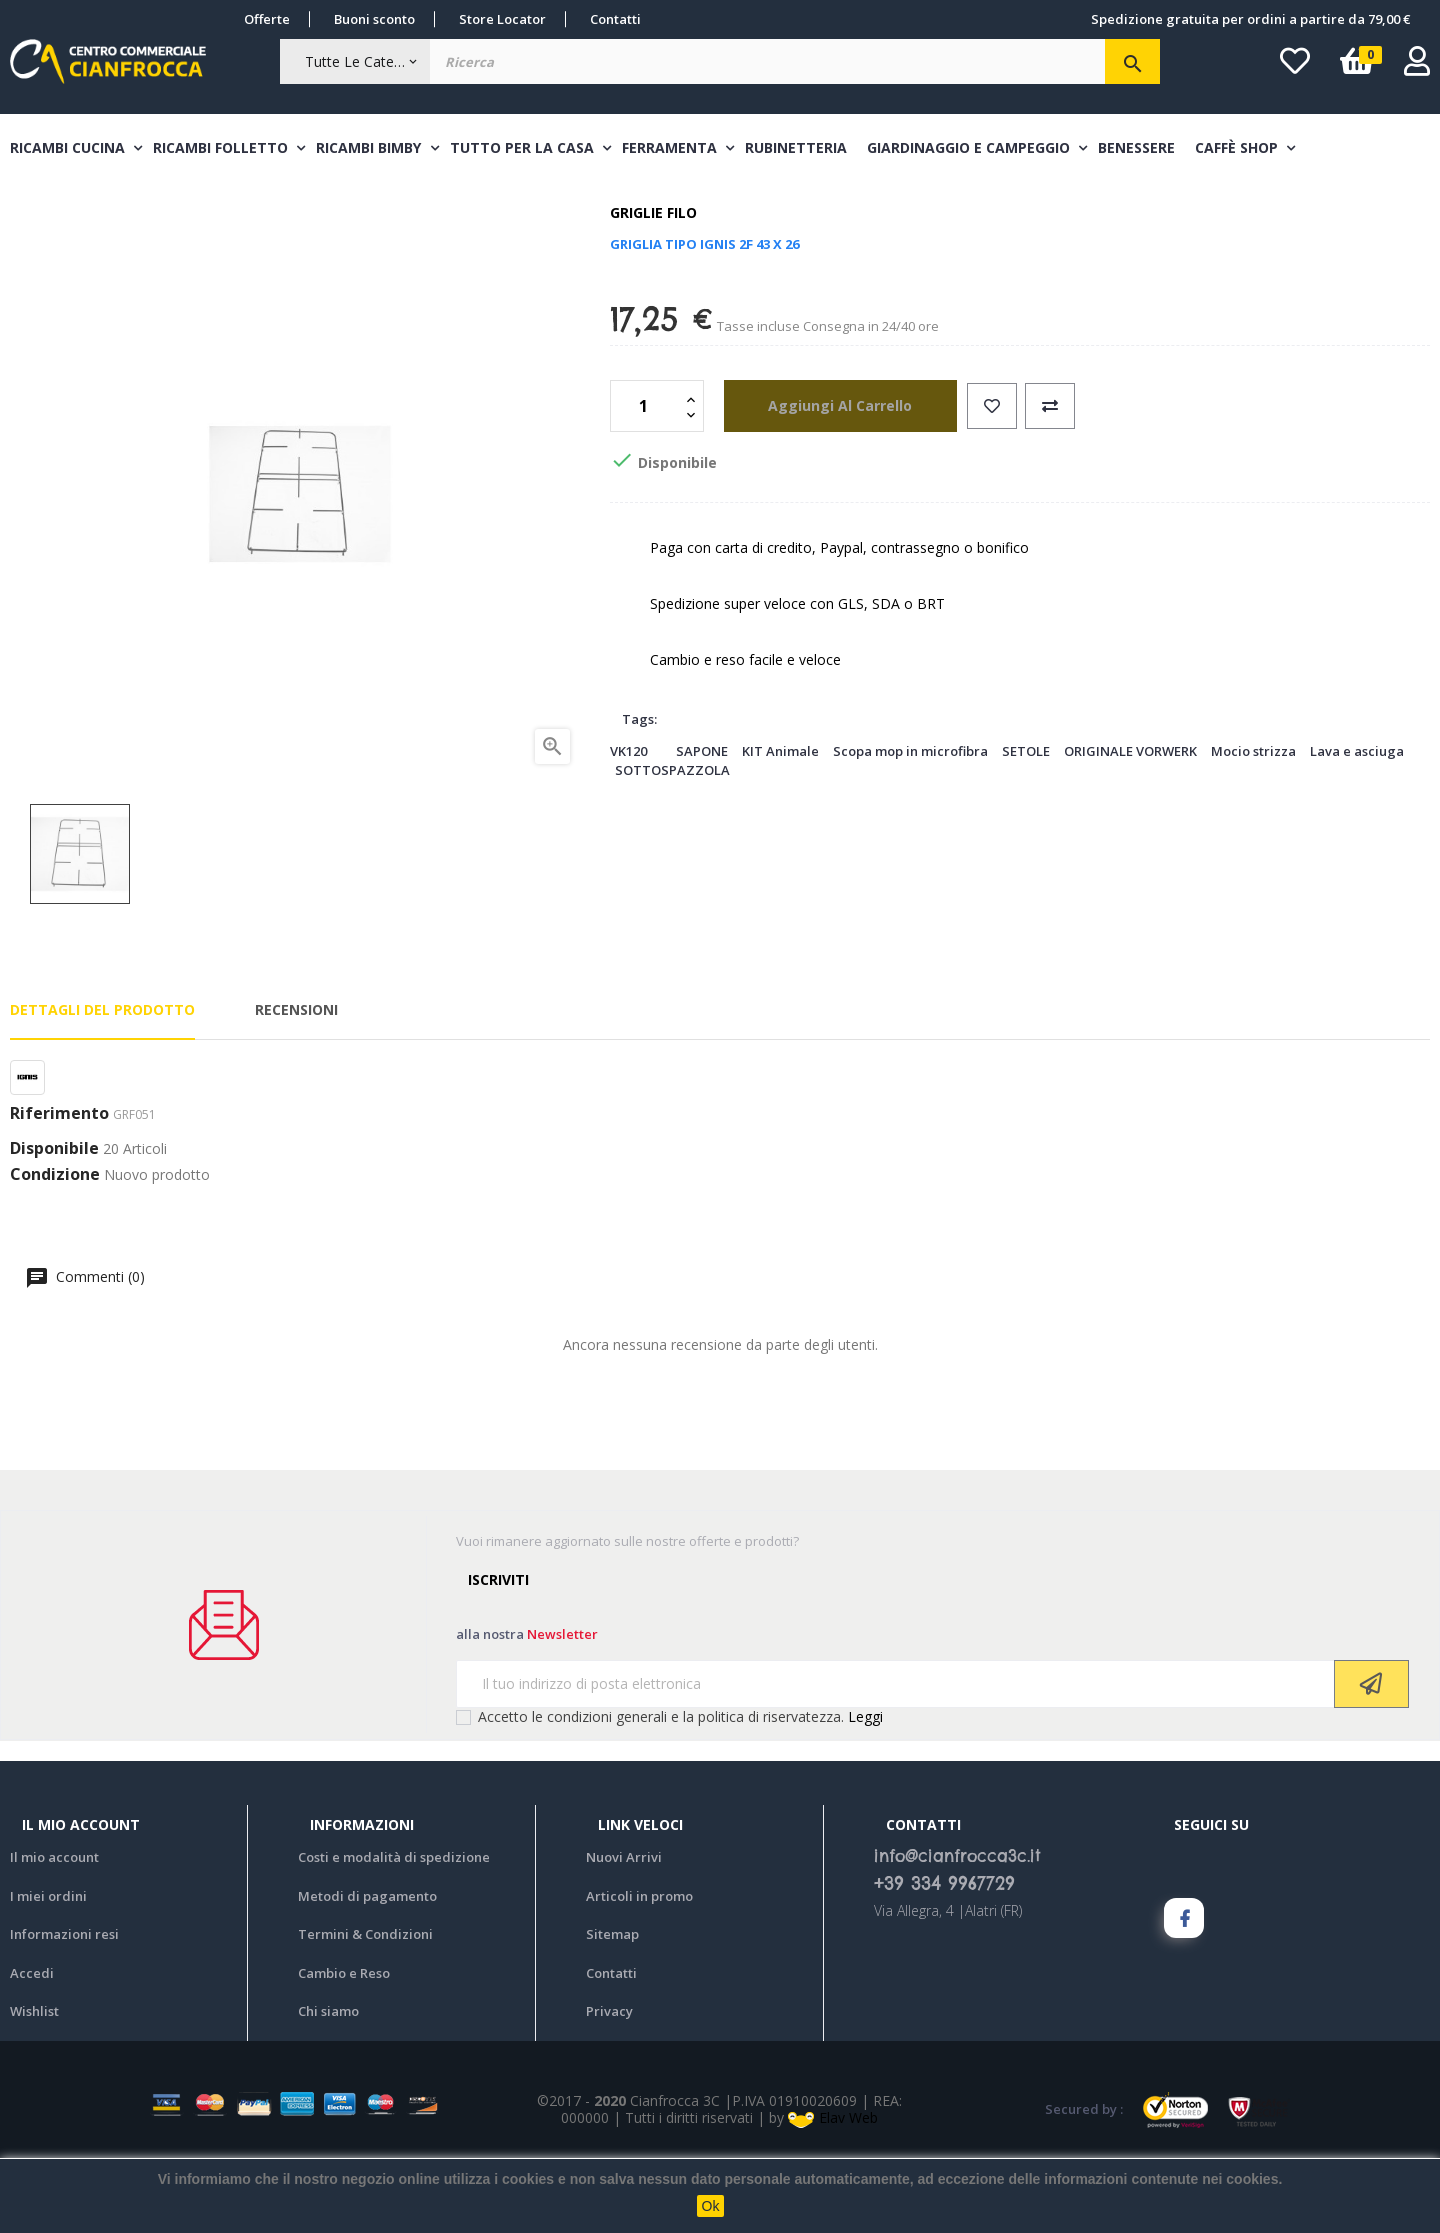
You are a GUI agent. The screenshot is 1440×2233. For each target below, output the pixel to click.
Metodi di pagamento (367, 1971)
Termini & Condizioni (365, 2009)
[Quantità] (646, 481)
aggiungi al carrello (827, 480)
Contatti (615, 19)
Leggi (865, 1791)
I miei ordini (48, 1971)
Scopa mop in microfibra (910, 826)
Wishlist (34, 2086)
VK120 (628, 826)
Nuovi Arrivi (624, 1932)
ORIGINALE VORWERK (1130, 826)
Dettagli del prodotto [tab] (102, 1085)
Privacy (609, 2086)
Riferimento (59, 1189)
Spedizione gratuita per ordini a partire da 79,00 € (1250, 19)
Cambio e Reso (344, 2048)
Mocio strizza (1253, 826)
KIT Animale (780, 826)
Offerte (267, 19)
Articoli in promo (639, 1971)
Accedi (32, 2048)
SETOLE (1026, 826)
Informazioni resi (64, 2009)
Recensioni (296, 1085)
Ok (711, 2206)
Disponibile (54, 1225)
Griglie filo (653, 288)
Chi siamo (328, 2086)
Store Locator (502, 19)
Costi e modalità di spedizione (394, 1932)
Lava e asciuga (1357, 826)
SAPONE (702, 826)
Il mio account (54, 1932)
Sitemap (612, 2009)
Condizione (55, 1250)
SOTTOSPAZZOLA (672, 845)
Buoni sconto (374, 19)
